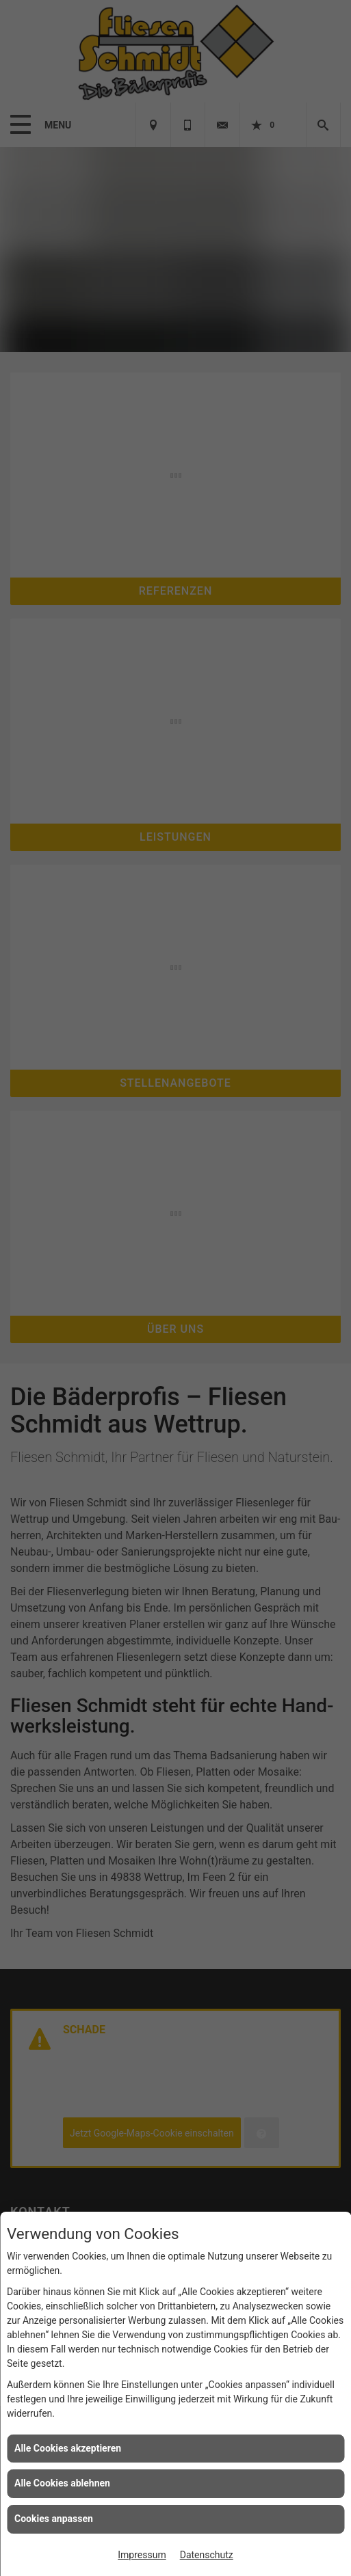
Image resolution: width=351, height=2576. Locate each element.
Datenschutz (206, 2554)
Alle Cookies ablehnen (62, 2483)
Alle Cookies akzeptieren (67, 2448)
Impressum (142, 2554)
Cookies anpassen (53, 2518)
